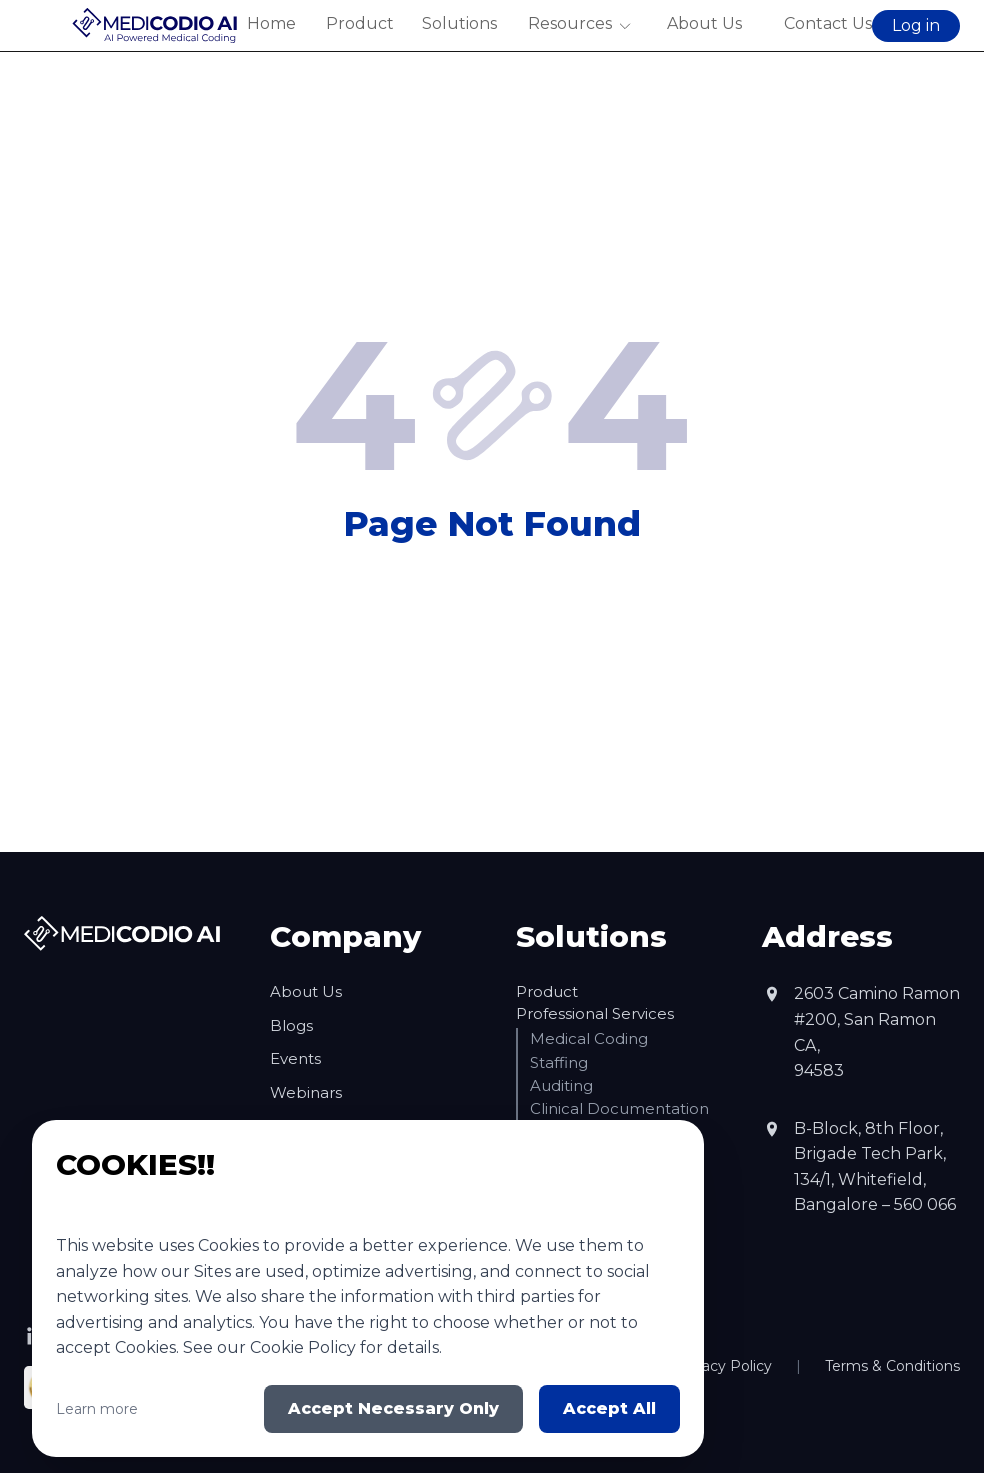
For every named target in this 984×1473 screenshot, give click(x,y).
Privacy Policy (723, 1366)
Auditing (561, 1085)
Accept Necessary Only (393, 1408)
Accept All (609, 1408)
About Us (704, 23)
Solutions (459, 23)
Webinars (306, 1092)
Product (358, 23)
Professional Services (595, 1013)
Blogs (291, 1025)
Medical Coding (589, 1038)
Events (295, 1058)
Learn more (97, 1409)
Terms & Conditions (892, 1366)
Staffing (559, 1062)
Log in (916, 25)
